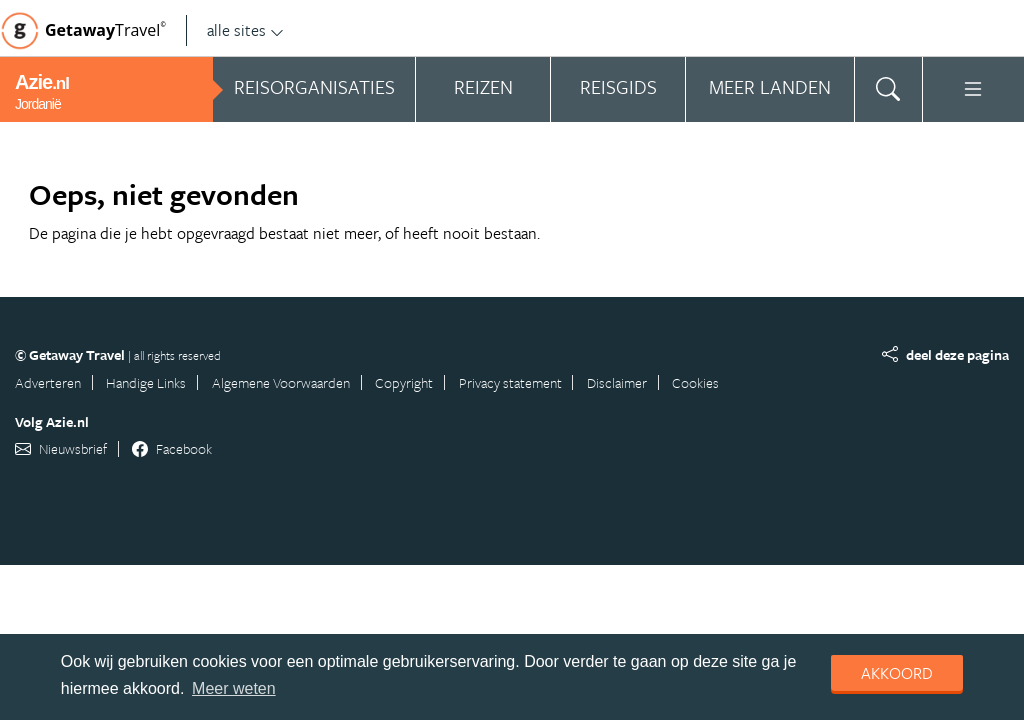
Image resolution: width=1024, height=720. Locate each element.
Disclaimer (617, 382)
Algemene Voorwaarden (281, 382)
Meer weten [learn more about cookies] (234, 688)
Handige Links (146, 382)
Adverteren (48, 382)
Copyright (404, 382)
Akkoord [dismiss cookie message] (897, 673)
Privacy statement (510, 382)
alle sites (245, 30)
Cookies (695, 382)
